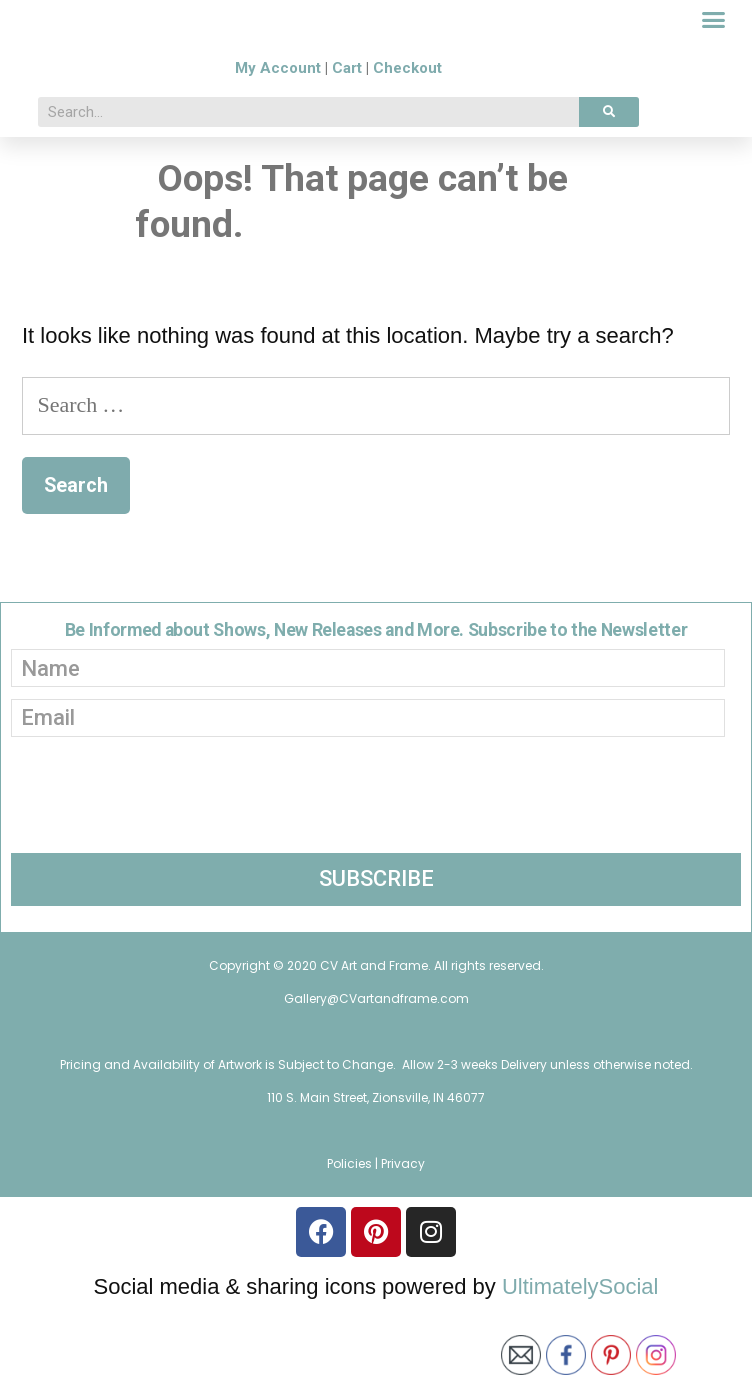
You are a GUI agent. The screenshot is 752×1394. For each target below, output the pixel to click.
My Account (278, 157)
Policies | (354, 1250)
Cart (347, 157)
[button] (714, 65)
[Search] (609, 201)
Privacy (403, 1250)
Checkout (407, 157)
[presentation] (163, 877)
